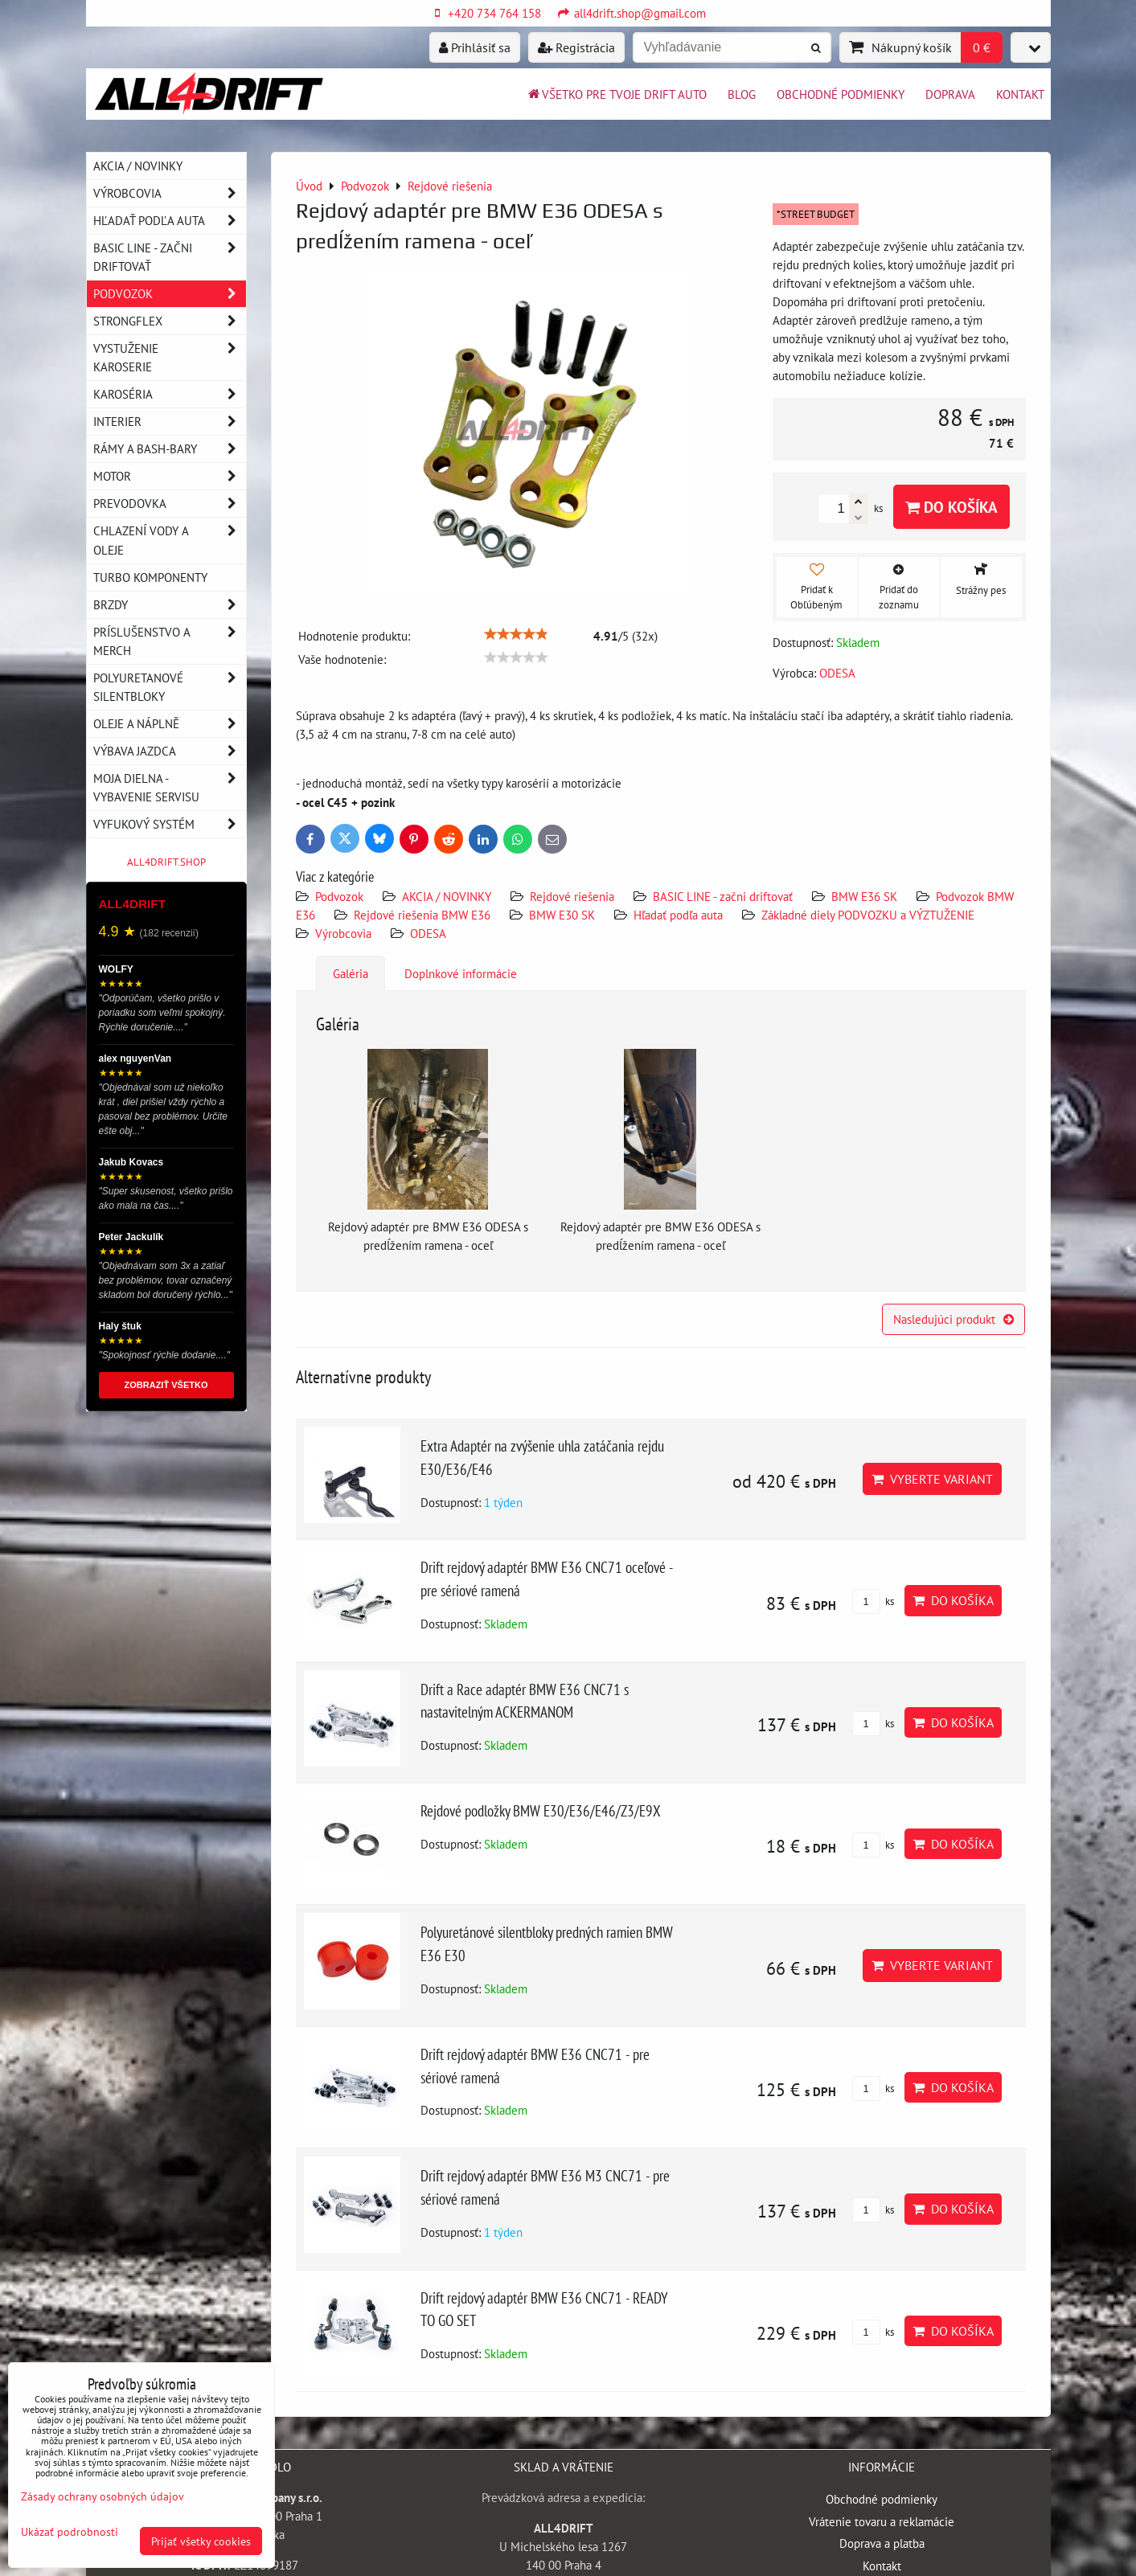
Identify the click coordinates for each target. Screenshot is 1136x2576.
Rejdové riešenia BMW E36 (422, 915)
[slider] (516, 634)
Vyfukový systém (169, 824)
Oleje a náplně (169, 724)
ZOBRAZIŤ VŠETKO (166, 1385)
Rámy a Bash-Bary (169, 449)
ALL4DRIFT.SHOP (166, 862)
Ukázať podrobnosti (69, 2531)
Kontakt (1020, 94)
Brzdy (169, 605)
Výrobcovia (343, 933)
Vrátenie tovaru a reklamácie (881, 2521)
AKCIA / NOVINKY (446, 896)
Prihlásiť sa (475, 47)
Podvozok (341, 896)
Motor (169, 476)
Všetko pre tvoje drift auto (616, 94)
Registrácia (576, 47)
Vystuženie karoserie (169, 357)
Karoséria (169, 394)
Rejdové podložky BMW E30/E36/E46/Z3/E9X (540, 1810)
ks (873, 1601)
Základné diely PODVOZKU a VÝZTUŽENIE (867, 915)
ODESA (428, 933)
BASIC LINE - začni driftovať (723, 896)
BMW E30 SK (562, 915)
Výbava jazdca (169, 751)
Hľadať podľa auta (678, 915)
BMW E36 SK (864, 896)
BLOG (742, 94)
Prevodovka (169, 503)
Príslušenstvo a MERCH (169, 641)
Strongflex (169, 321)
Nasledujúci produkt (953, 1319)
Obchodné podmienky (840, 94)
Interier (169, 421)
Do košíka (951, 507)
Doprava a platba (882, 2543)
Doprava (950, 94)
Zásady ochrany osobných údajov (102, 2496)
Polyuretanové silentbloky (169, 687)
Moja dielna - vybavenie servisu (169, 787)
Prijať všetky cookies (201, 2541)
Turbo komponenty (150, 577)
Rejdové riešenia (573, 896)
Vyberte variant (932, 1479)
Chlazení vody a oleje (169, 540)
